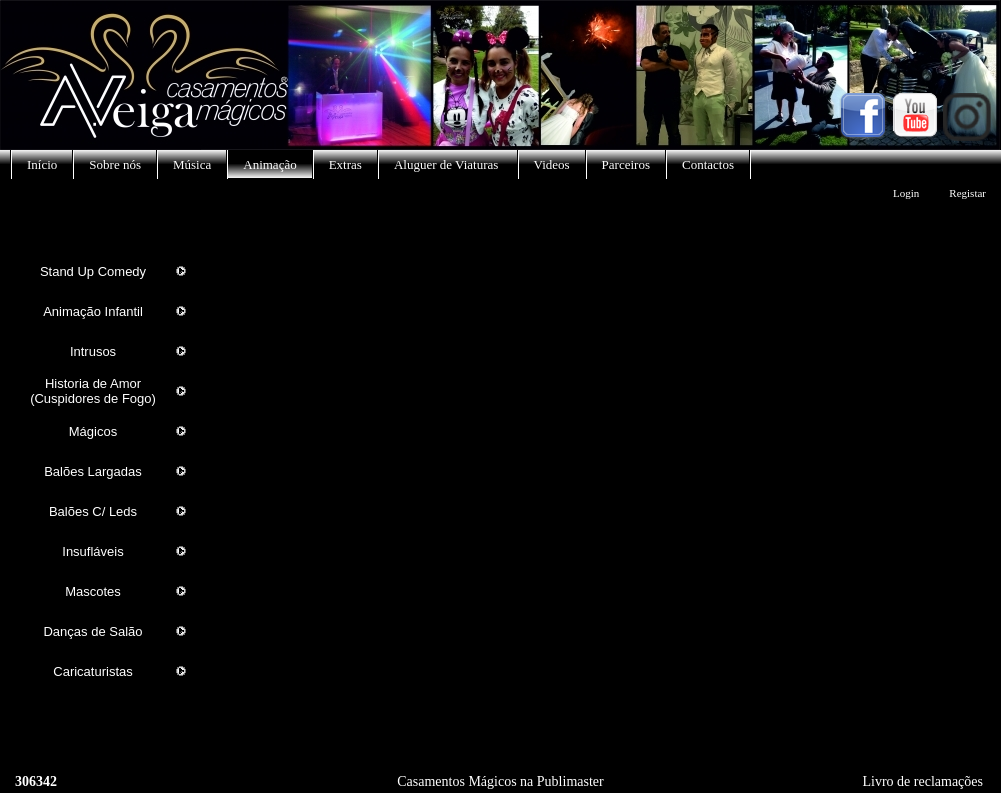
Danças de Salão (92, 631)
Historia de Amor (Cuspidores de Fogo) (93, 391)
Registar (967, 193)
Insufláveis (92, 551)
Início (42, 164)
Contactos (708, 164)
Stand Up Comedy (93, 271)
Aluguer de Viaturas (448, 164)
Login (906, 193)
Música (192, 164)
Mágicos (93, 431)
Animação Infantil (93, 311)
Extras (345, 164)
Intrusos (93, 351)
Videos (552, 164)
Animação (269, 164)
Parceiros (626, 164)
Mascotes (93, 591)
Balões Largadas (93, 471)
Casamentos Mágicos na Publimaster (500, 781)
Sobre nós (115, 164)
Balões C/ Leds (93, 511)
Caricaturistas (92, 671)
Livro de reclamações (923, 781)
